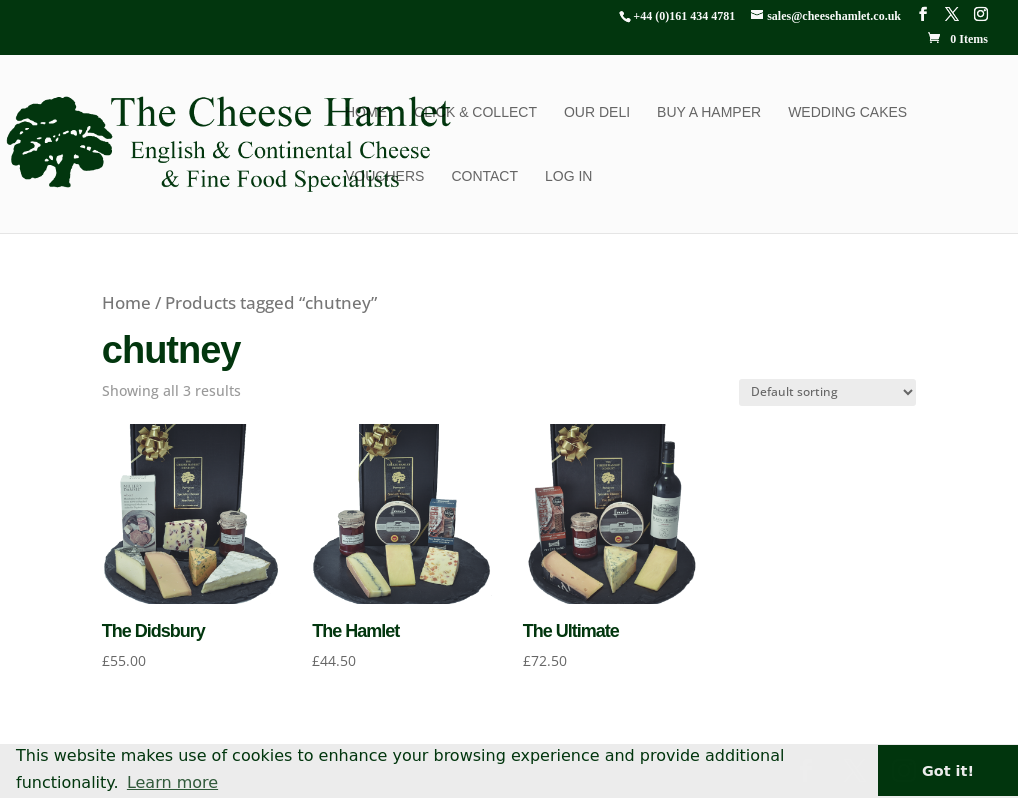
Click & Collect (475, 112)
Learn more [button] (172, 782)
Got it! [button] (948, 771)
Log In (568, 176)
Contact (484, 176)
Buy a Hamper (709, 112)
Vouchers (384, 176)
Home (366, 112)
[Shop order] (827, 392)
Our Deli (597, 112)
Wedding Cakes (847, 112)
